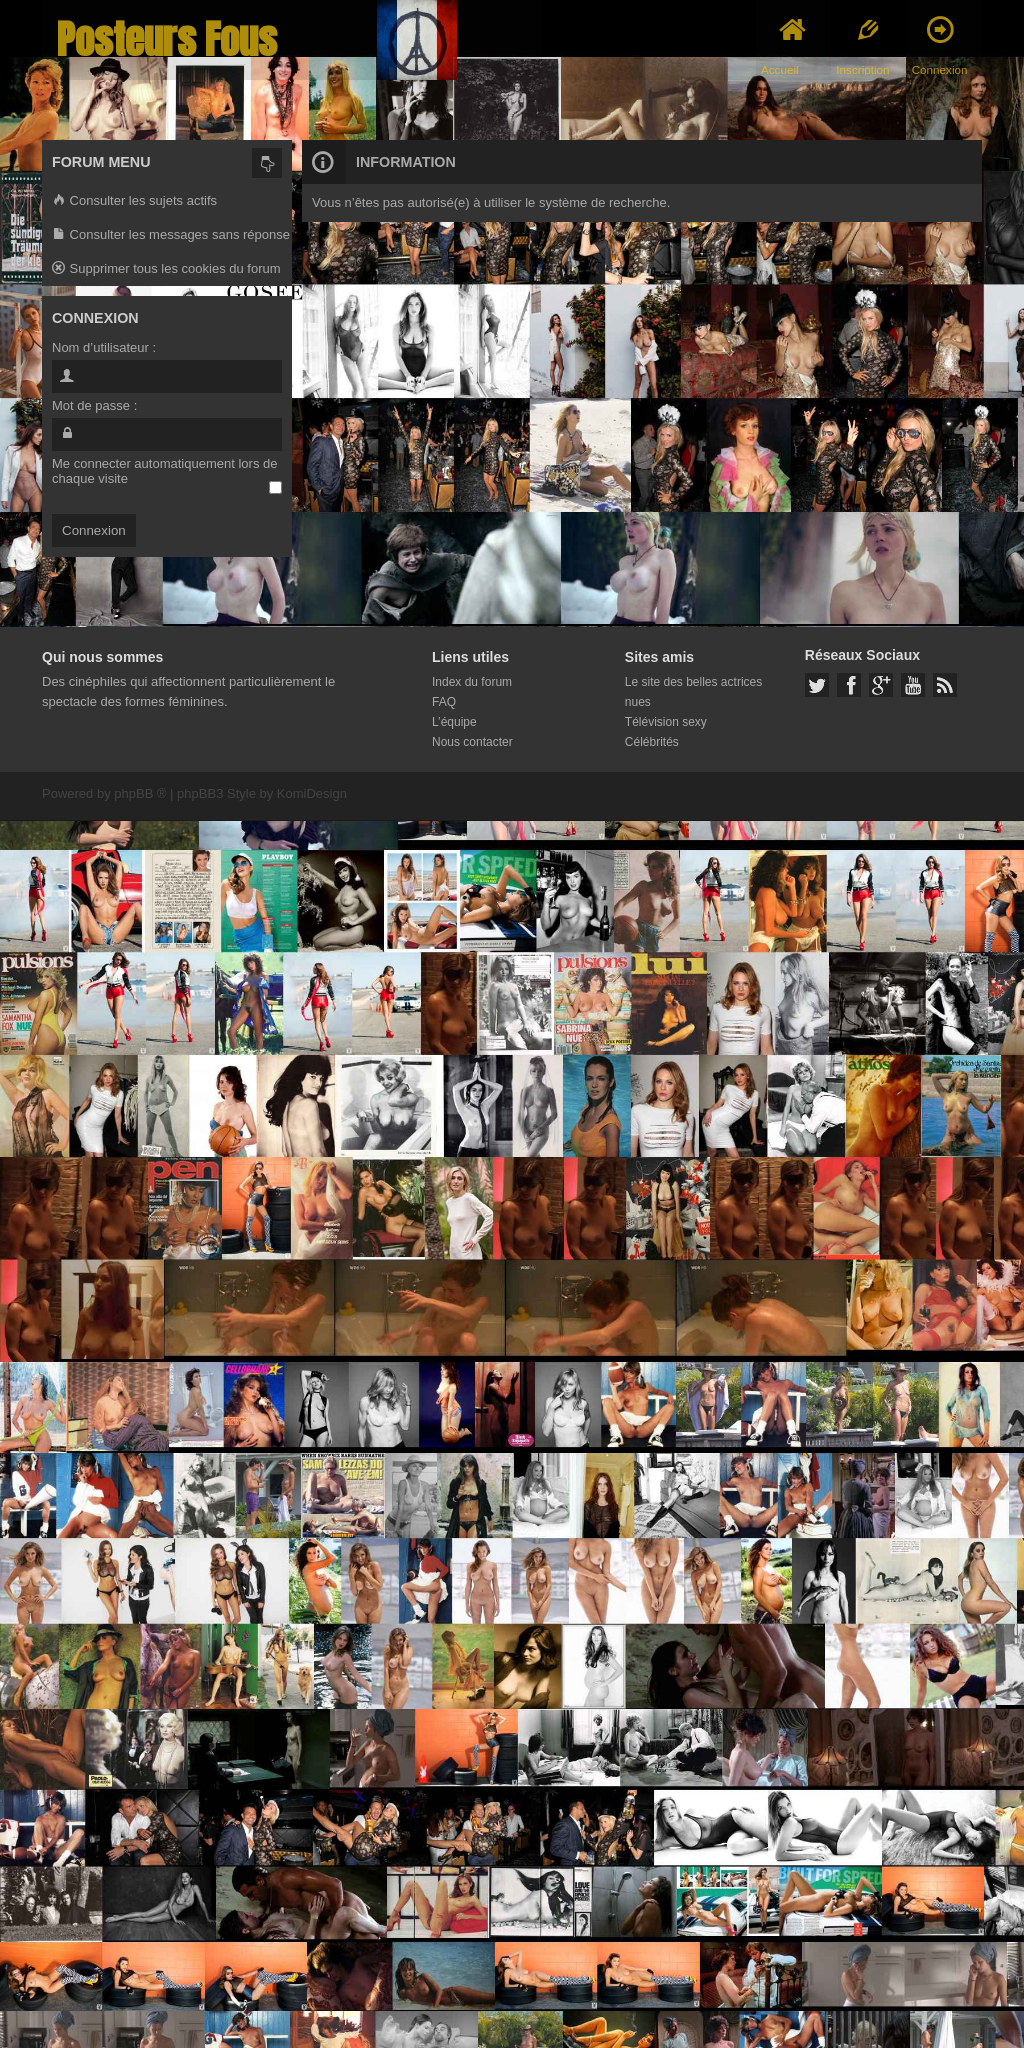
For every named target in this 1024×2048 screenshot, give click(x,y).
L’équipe (454, 722)
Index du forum (472, 682)
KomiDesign (312, 793)
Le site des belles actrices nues (693, 692)
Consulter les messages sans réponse (171, 235)
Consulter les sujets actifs (134, 201)
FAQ (444, 702)
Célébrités (652, 742)
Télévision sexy (666, 722)
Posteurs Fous (167, 39)
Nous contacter (472, 742)
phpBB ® (140, 793)
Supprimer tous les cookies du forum (166, 269)
